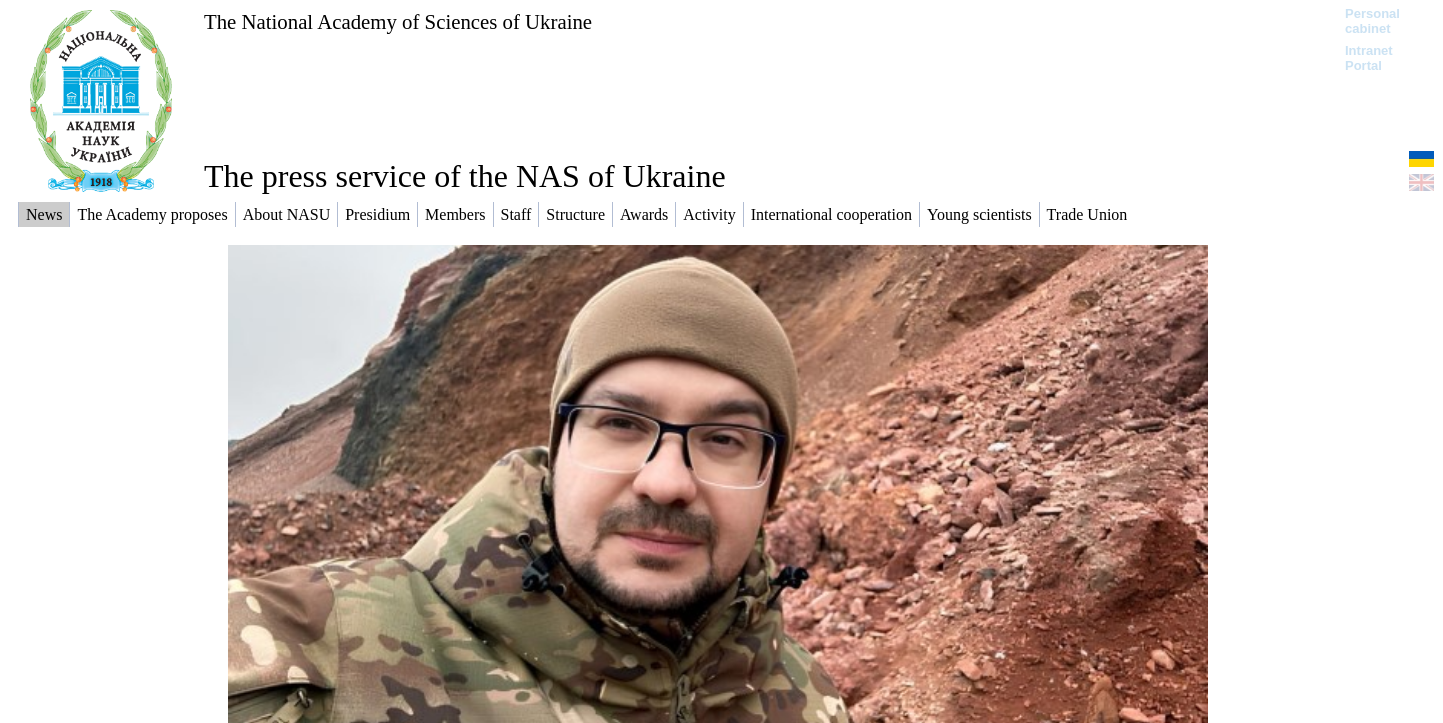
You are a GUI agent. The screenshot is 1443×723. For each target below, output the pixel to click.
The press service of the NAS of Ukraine (465, 176)
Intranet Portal (1369, 58)
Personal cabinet (1372, 21)
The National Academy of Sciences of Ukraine (398, 21)
